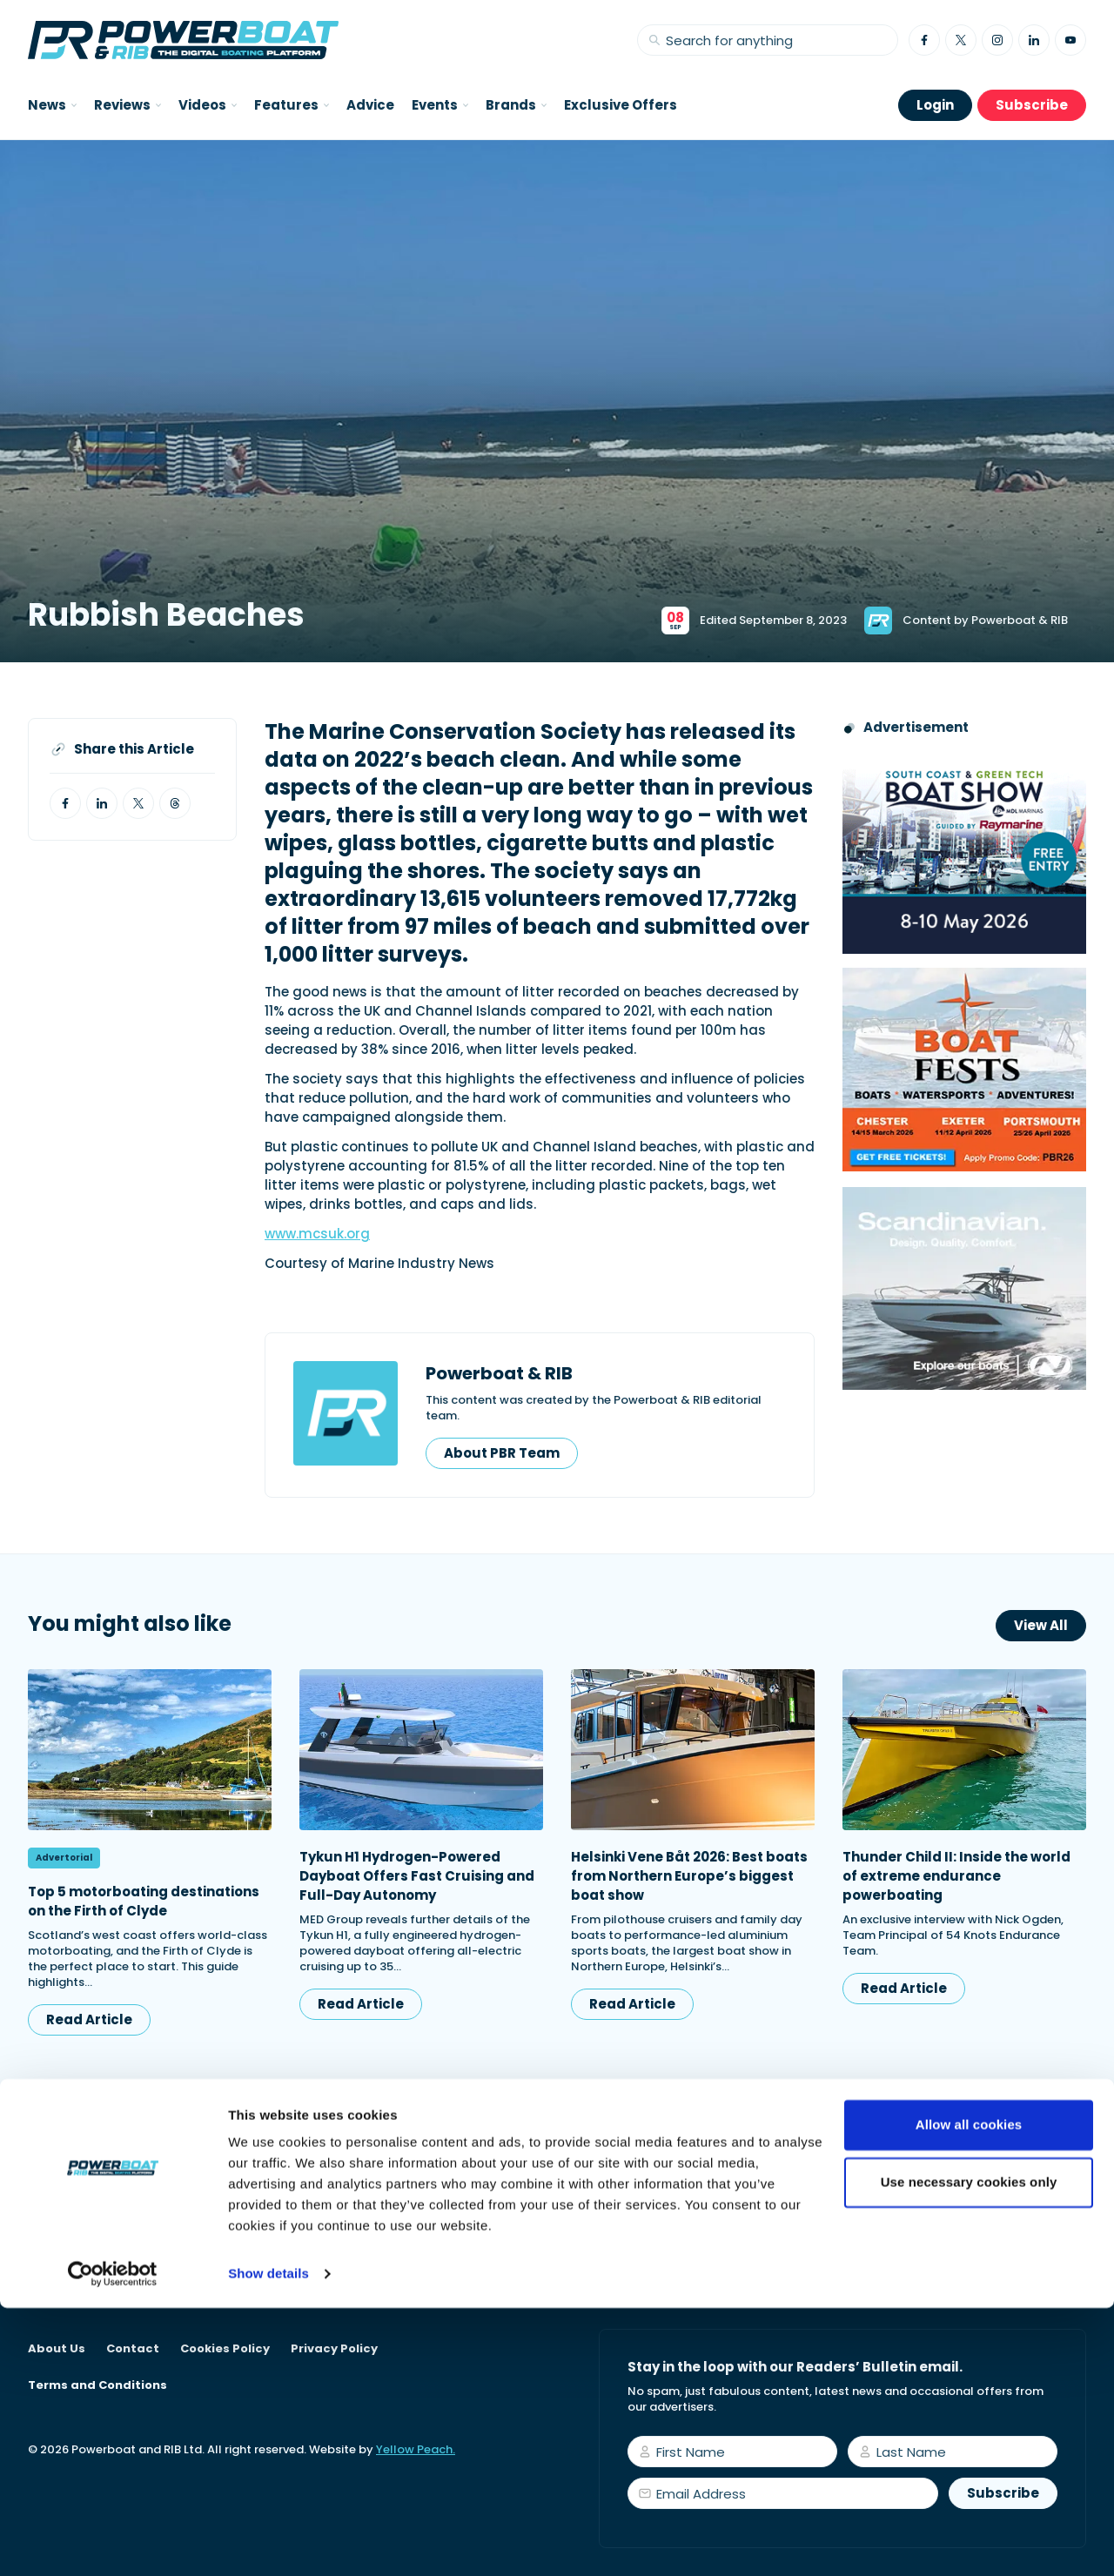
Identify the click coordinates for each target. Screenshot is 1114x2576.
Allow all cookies (969, 2392)
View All (1041, 1625)
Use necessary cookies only (969, 2449)
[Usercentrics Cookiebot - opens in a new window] (113, 2542)
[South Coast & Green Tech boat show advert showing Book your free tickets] (964, 852)
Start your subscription (727, 2263)
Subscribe (1032, 105)
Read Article (89, 2019)
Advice (370, 105)
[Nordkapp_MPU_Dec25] (964, 1288)
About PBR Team (502, 1453)
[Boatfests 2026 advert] (964, 1069)
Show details (268, 2541)
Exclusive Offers (620, 105)
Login (935, 105)
